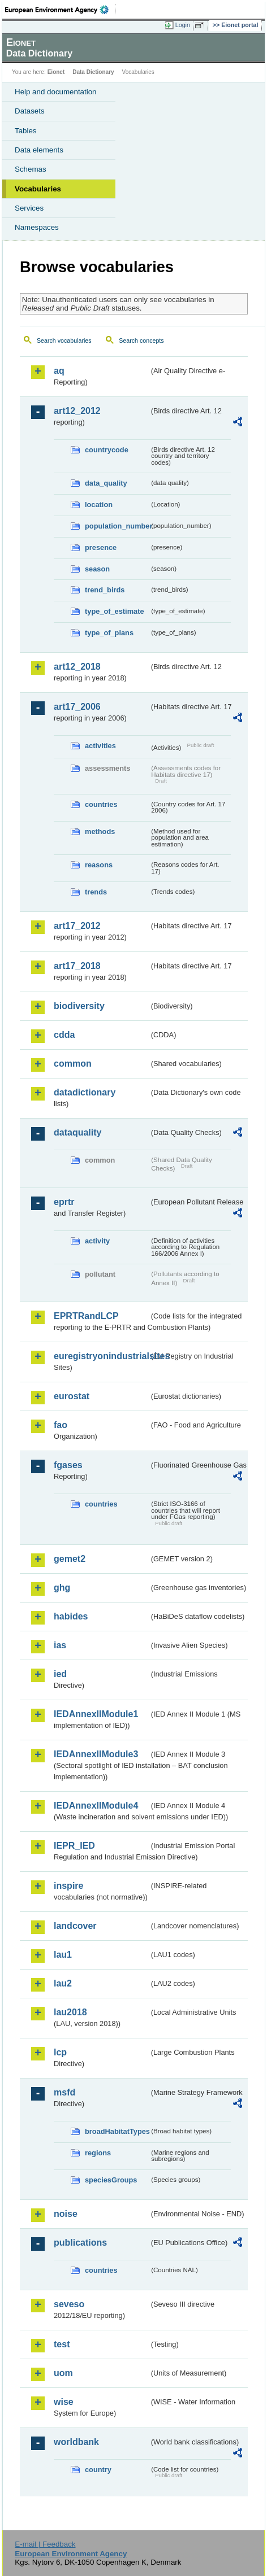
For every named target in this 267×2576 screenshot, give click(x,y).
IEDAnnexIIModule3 (96, 1754)
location (99, 504)
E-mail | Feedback (45, 2544)
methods (100, 831)
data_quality (106, 483)
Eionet (56, 72)
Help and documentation (56, 92)
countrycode (106, 450)
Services (29, 208)
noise (65, 2214)
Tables (26, 130)
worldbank (76, 2442)
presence (101, 547)
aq (59, 371)
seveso (69, 2304)
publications (80, 2242)
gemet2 (69, 1559)
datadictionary (84, 1092)
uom (63, 2373)
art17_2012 (77, 926)
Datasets (30, 111)
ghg (62, 1587)
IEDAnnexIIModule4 (96, 1805)
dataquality (77, 1132)
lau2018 (70, 2012)
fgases (68, 1465)
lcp (60, 2052)
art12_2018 (77, 666)
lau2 (63, 1983)
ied (60, 1674)
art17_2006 (77, 706)
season (97, 569)
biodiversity (79, 1006)
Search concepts (141, 340)
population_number (117, 526)
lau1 (63, 1954)
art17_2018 (77, 966)
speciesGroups (111, 2180)
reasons (99, 865)
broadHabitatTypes (117, 2131)
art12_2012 (77, 411)
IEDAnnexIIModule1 (96, 1714)
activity (97, 1241)
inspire (68, 1885)
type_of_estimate (114, 611)
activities (100, 745)
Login (182, 24)
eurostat (71, 1396)
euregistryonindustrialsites (101, 1356)
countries (101, 804)
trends (96, 892)
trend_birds (104, 590)
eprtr (64, 1202)
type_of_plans (109, 632)
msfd (64, 2092)
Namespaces (37, 227)
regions (98, 2153)
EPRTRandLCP (86, 1316)
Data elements (39, 150)
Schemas (30, 169)
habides (71, 1616)
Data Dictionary (93, 72)
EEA (60, 9)
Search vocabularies (64, 340)
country (98, 2469)
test (62, 2344)
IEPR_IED (74, 1845)
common (73, 1063)
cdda (64, 1035)
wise (64, 2402)
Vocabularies (38, 189)
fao (60, 1425)
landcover (75, 1926)
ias (60, 1645)
